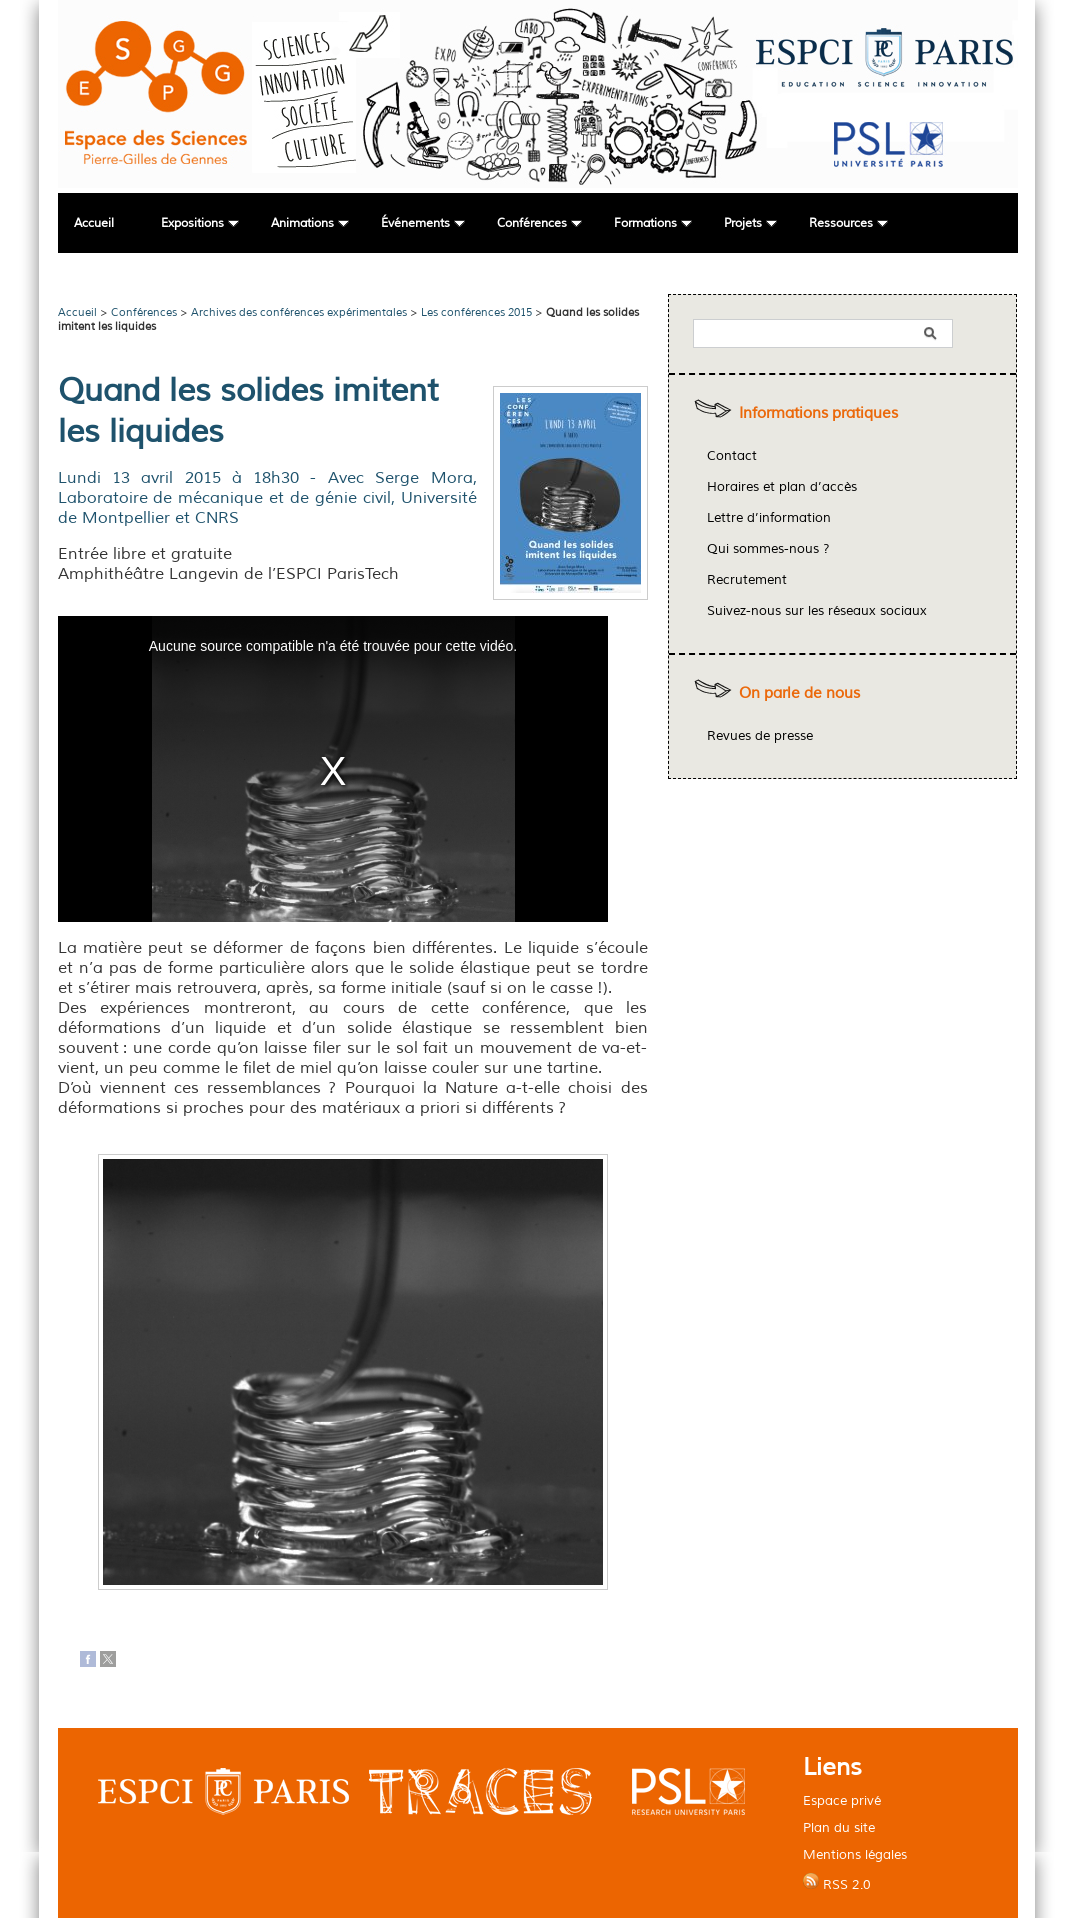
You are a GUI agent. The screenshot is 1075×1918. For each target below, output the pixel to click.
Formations (645, 223)
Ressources (841, 223)
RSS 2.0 (837, 1883)
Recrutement (747, 580)
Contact (732, 456)
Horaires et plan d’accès (782, 487)
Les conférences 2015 (476, 312)
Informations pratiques (818, 413)
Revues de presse (760, 736)
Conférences (532, 223)
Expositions (192, 223)
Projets (743, 223)
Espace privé (842, 1800)
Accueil (94, 223)
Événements (415, 223)
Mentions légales (855, 1854)
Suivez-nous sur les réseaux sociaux (817, 611)
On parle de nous (799, 693)
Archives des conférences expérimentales (299, 312)
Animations (302, 223)
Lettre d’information (769, 518)
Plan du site (839, 1827)
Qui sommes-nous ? (768, 549)
